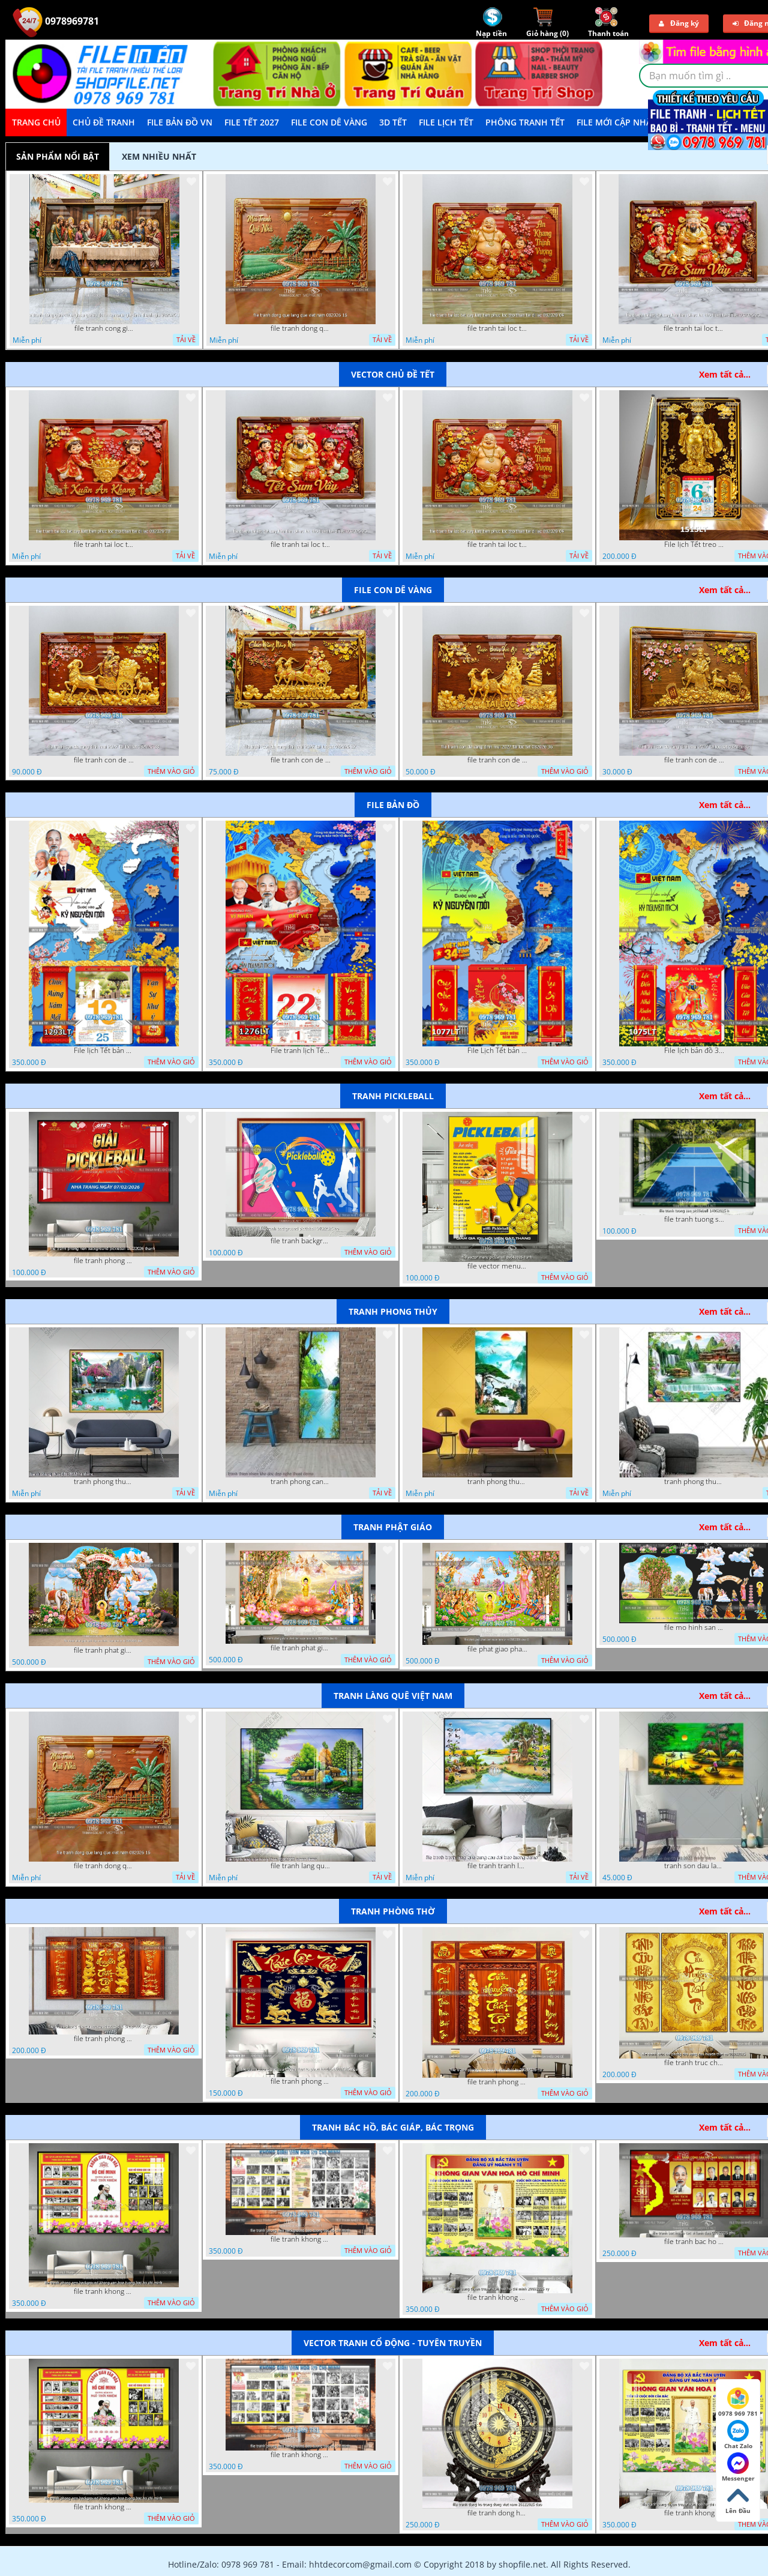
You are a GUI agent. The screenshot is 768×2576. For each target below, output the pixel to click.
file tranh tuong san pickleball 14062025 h (694, 1219)
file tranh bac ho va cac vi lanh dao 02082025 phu (694, 2241)
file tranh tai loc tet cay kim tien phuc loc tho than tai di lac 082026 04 (497, 328)
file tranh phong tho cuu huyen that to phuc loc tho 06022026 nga (301, 2081)
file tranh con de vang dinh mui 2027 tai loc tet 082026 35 (694, 760)
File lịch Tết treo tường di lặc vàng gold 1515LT (694, 544)
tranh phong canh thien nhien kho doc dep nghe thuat (301, 1481)
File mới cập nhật (616, 122)
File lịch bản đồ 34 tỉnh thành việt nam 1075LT (694, 1050)
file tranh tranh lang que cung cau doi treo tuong (497, 1866)
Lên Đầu (738, 2500)
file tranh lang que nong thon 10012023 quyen (301, 1866)
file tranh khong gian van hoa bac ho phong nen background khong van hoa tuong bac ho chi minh (104, 2291)
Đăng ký (679, 23)
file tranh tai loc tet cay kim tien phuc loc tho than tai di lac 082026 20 (694, 328)
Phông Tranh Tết (525, 122)
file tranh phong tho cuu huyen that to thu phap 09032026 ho (104, 2039)
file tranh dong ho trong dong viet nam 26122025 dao (497, 2513)
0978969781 (56, 21)
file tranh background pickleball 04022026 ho (301, 1241)
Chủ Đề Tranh (104, 122)
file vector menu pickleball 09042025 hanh (497, 1266)
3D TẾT (393, 122)
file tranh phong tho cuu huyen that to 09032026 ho (497, 2082)
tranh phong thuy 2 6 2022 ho (694, 1481)
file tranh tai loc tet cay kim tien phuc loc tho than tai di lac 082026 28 (104, 544)
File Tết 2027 (251, 122)
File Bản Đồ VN (179, 122)
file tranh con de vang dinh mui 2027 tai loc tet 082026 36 (497, 760)
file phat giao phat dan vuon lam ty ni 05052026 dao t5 (497, 1649)
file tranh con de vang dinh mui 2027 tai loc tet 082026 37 (301, 760)
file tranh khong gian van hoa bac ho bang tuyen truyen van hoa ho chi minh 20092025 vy (497, 2297)
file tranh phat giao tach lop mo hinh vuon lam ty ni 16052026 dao (104, 1650)
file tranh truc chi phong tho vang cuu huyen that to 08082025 (694, 2063)
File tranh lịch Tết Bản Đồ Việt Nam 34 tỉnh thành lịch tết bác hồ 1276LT (301, 1050)
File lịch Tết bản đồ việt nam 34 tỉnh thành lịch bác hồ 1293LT (104, 1050)
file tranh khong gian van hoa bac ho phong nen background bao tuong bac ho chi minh (301, 2239)
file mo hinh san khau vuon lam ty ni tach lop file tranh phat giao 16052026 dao (694, 1627)
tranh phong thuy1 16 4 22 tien (497, 1481)
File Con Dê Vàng (329, 122)
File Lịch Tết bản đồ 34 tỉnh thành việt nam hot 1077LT (497, 1050)
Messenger (738, 2467)
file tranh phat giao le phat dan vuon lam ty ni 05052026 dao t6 (301, 1648)
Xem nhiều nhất (159, 156)
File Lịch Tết (446, 122)
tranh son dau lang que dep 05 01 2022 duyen (694, 1866)
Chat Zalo (738, 2435)
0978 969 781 (738, 2402)
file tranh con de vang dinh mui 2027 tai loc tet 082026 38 (104, 760)
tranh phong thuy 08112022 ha (104, 1481)
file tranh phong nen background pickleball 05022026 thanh (104, 1260)
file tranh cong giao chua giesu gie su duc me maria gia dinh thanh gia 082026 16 (104, 328)
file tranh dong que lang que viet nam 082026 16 (301, 328)
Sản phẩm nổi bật (57, 156)
